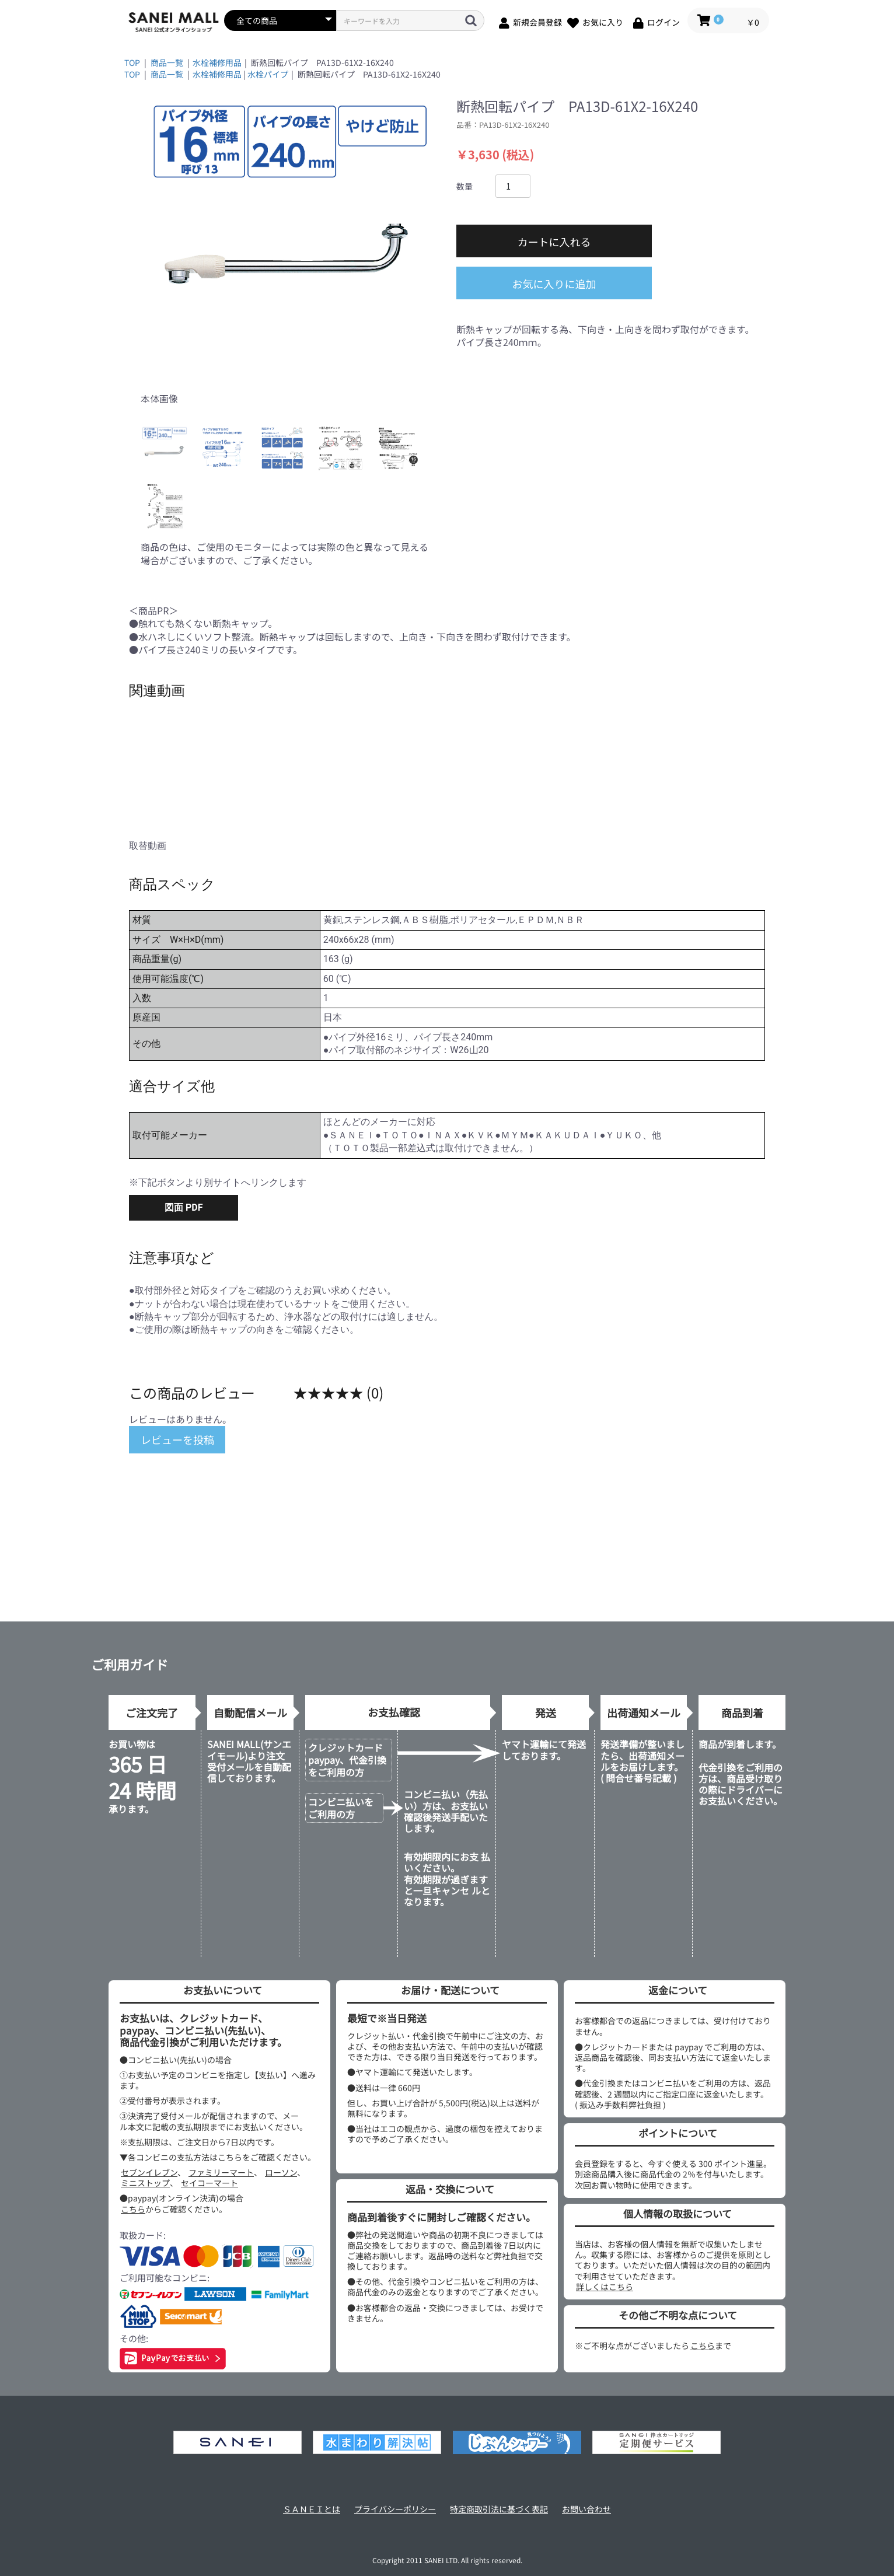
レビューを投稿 (177, 1439)
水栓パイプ (267, 74)
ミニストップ (145, 2183)
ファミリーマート (221, 2172)
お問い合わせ (586, 2509)
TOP (132, 62)
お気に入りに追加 (554, 283)
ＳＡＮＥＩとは (311, 2509)
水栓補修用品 (217, 62)
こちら (133, 2209)
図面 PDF (183, 1207)
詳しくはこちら (604, 2286)
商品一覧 (167, 62)
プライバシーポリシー (395, 2509)
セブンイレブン (149, 2172)
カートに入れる (554, 241)
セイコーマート (209, 2183)
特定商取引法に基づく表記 (499, 2509)
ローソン (281, 2172)
